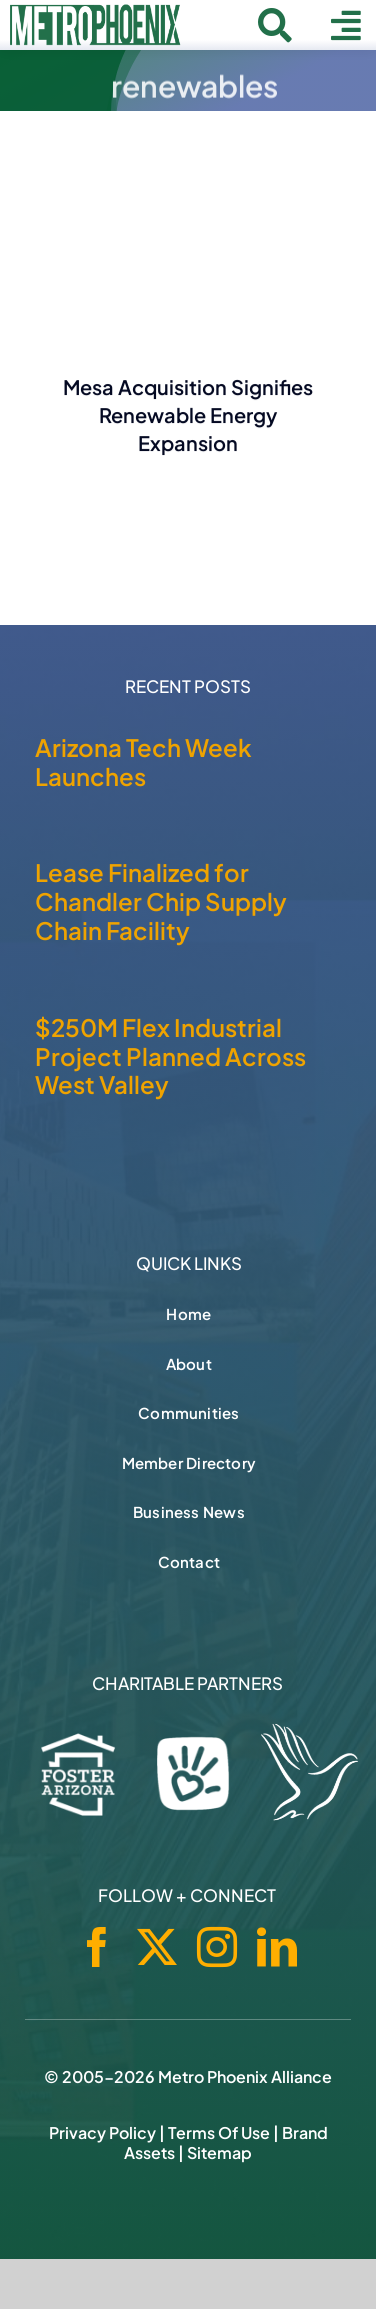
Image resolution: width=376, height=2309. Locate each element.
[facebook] (97, 1947)
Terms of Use (219, 2132)
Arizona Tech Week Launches (143, 761)
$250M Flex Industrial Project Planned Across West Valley (170, 1056)
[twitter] (157, 1947)
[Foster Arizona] (78, 1770)
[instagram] (217, 1947)
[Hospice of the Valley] (309, 1772)
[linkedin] (277, 1947)
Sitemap (219, 2152)
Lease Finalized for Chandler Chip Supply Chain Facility (161, 901)
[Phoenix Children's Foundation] (193, 1768)
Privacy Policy (102, 2132)
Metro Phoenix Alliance (245, 2076)
